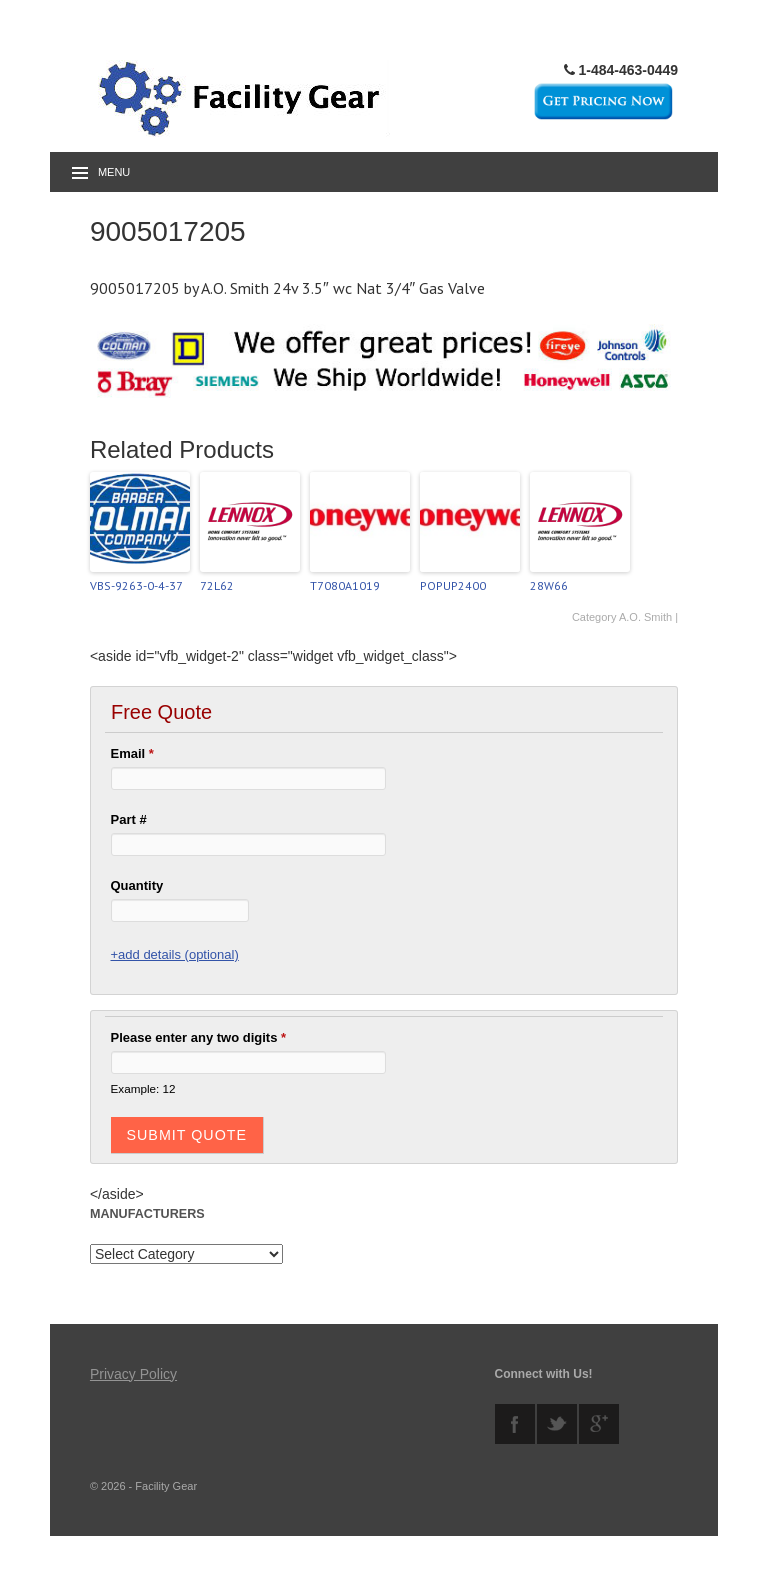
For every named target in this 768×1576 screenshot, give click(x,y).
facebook (515, 1424)
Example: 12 (143, 1088)
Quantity (137, 885)
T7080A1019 (345, 585)
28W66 (549, 585)
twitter (557, 1424)
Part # (129, 819)
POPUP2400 (453, 585)
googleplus (599, 1424)
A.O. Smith (645, 617)
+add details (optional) (175, 954)
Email (132, 753)
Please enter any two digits (199, 1037)
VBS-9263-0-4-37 (136, 585)
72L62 (217, 585)
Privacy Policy (133, 1374)
